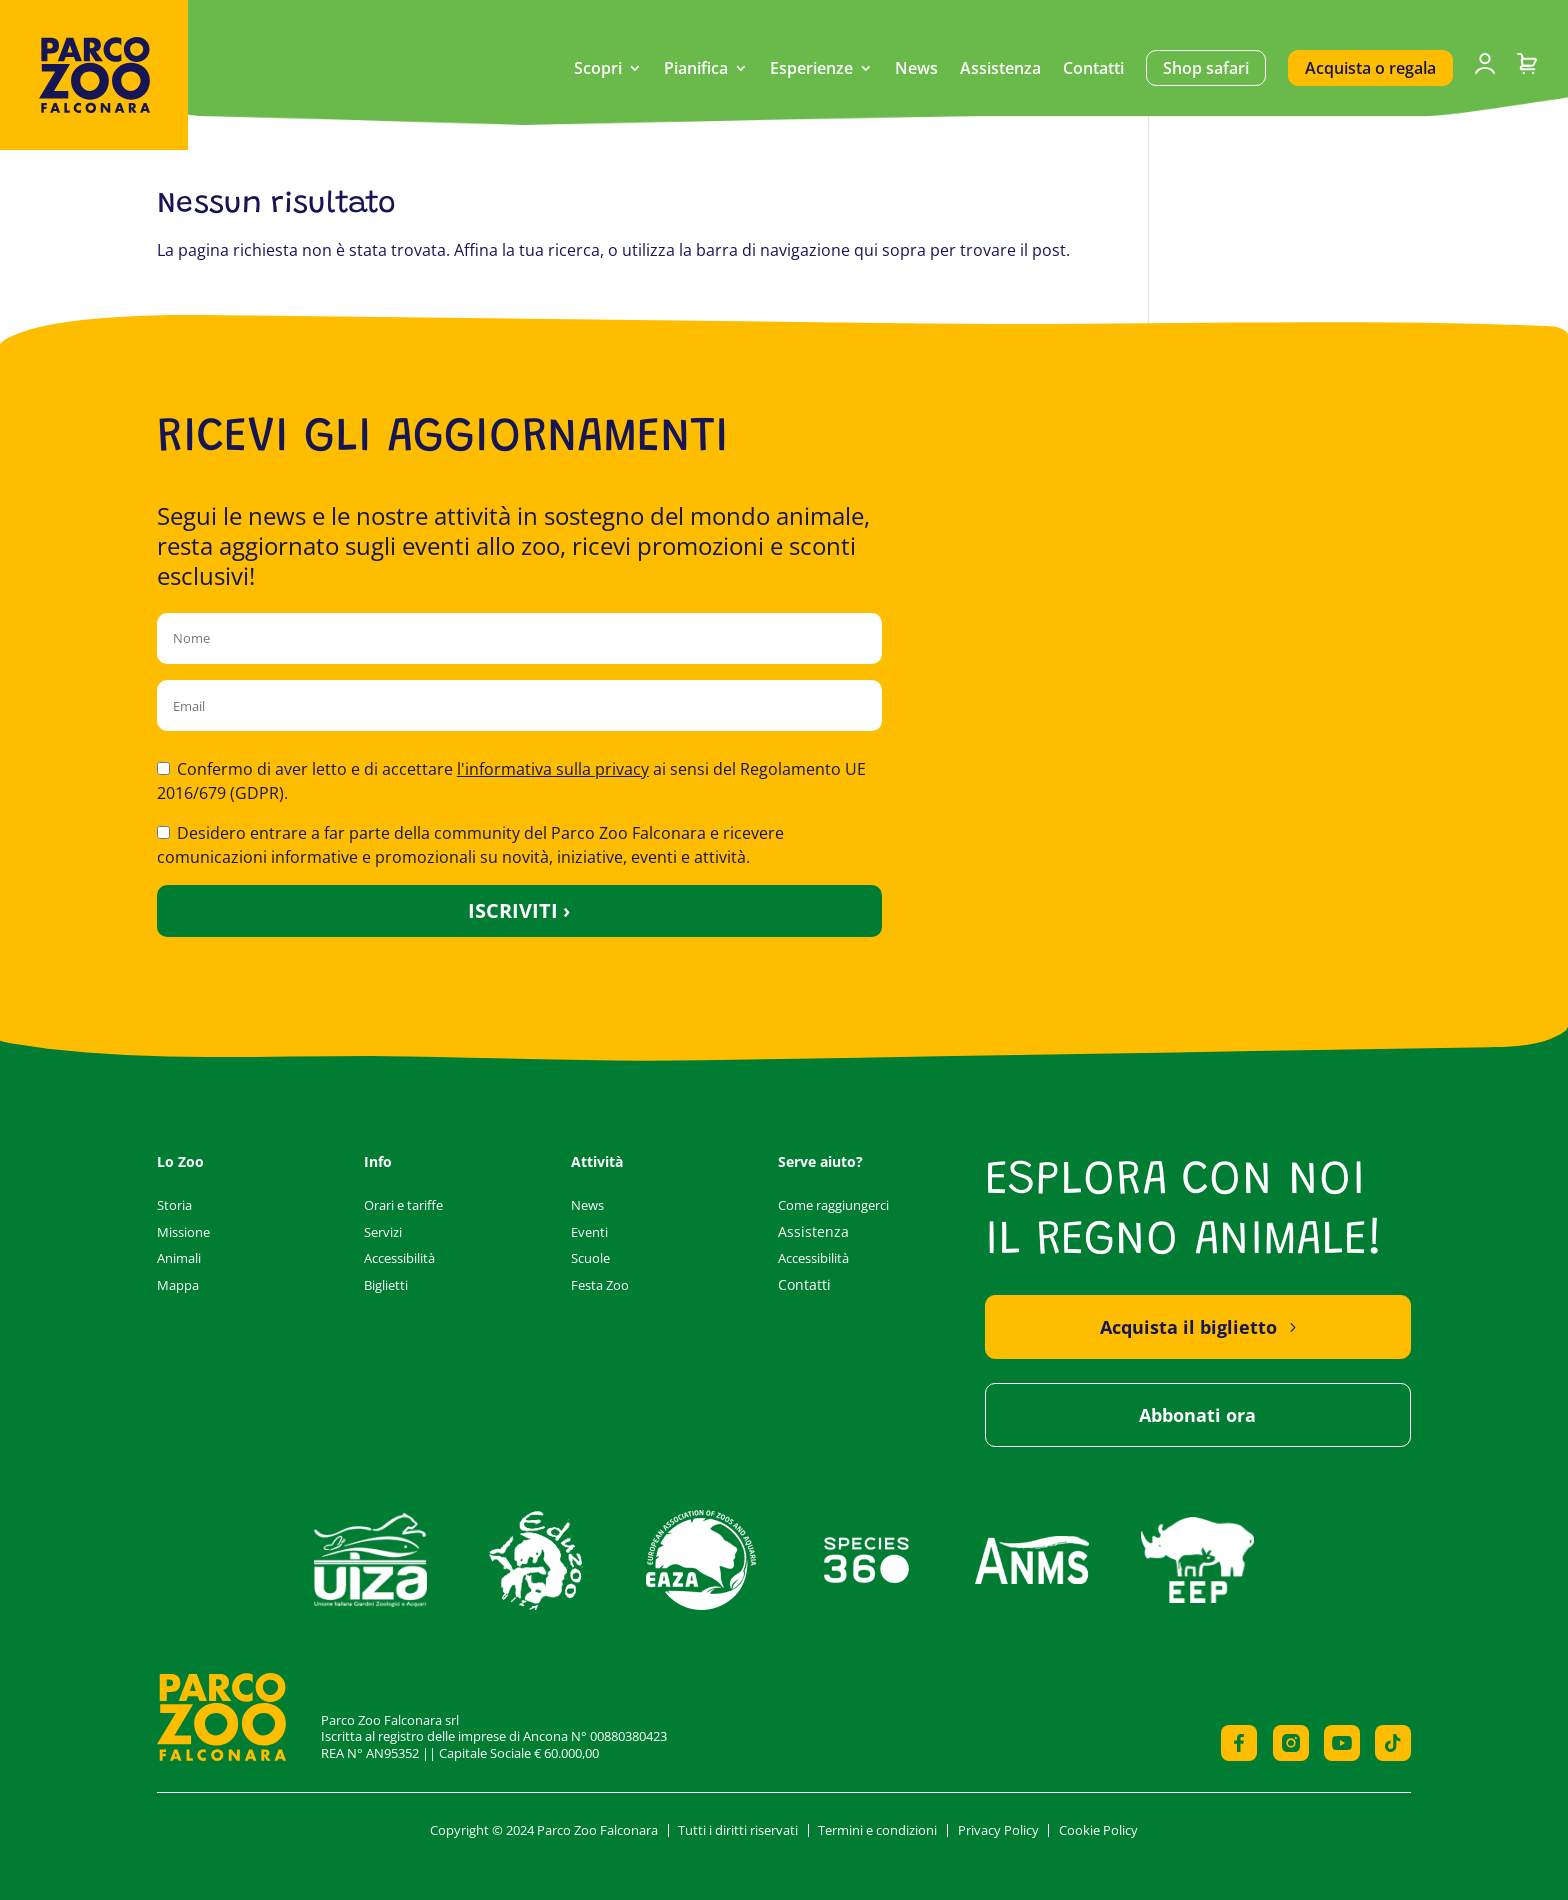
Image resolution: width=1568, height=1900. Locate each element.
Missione (183, 1232)
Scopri (598, 70)
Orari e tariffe (403, 1205)
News (916, 70)
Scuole (590, 1258)
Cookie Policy (1098, 1830)
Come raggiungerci (833, 1205)
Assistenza (1000, 70)
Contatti (1093, 70)
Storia (174, 1205)
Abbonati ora (1197, 1415)
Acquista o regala (1370, 68)
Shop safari (1206, 68)
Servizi (383, 1232)
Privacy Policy (998, 1830)
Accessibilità (399, 1258)
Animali (179, 1258)
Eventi (589, 1232)
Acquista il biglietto (1188, 1327)
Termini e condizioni (877, 1830)
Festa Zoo (600, 1285)
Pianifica (696, 70)
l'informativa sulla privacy (553, 769)
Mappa (178, 1285)
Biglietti (386, 1285)
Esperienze (811, 70)
